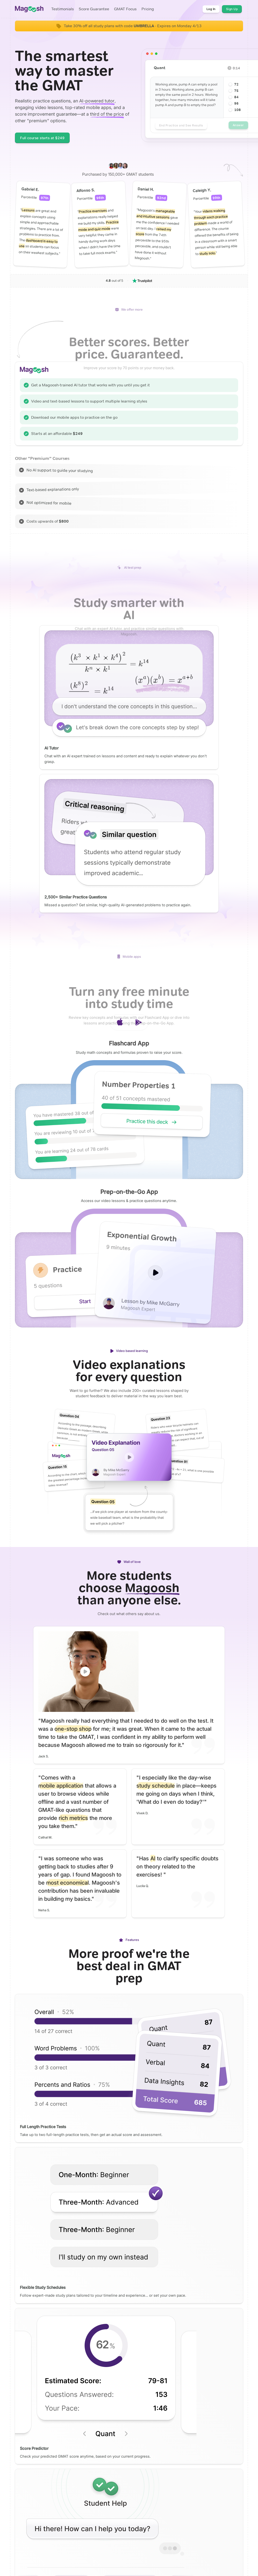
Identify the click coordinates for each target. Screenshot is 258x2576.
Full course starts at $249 (42, 138)
